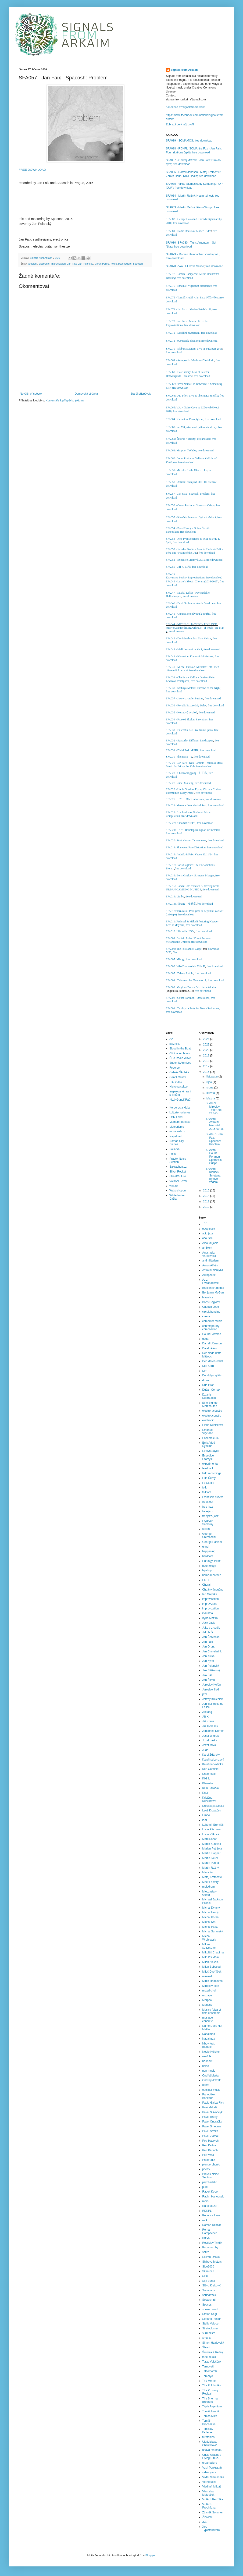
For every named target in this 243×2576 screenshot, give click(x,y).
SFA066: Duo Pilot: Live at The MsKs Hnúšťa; (192, 395)
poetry (206, 2169)
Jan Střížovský (211, 1670)
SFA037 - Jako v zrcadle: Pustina (184, 698)
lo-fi (204, 1820)
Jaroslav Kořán (211, 1684)
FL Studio (208, 1483)
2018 (206, 1061)
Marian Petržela (212, 1848)
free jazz (207, 1506)
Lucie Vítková (210, 1834)
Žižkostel (207, 2517)
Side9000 (208, 2266)
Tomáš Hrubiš (210, 2411)
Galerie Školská (179, 1072)
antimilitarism (210, 1260)
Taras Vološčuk (211, 2361)
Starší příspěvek (140, 393)
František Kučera (213, 1497)
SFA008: (184, 948)
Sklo (205, 2276)
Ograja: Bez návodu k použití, (194, 613)
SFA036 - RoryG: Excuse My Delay (186, 705)
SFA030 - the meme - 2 (179, 756)
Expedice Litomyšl (208, 1457)
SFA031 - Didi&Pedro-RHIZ (182, 750)
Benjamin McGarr (213, 1292)
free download (203, 140)
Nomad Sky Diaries (176, 1142)
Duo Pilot (208, 1385)
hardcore (207, 1556)
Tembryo (207, 2376)
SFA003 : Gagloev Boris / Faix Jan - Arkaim (191, 987)
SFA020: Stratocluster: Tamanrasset (186, 840)
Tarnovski (208, 2366)
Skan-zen (208, 2271)
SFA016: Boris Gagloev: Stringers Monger (190, 875)
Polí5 (172, 1153)
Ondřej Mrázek (211, 2080)
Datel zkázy (209, 1348)
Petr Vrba (208, 2155)
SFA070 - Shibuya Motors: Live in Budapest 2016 (194, 348)
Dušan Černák (211, 1389)
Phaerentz (208, 2159)
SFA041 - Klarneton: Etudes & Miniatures (189, 656)
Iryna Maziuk (210, 1618)
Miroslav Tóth (210, 1986)
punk (205, 2187)
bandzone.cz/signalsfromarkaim (185, 107)
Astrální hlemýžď (212, 1270)
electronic (44, 263)
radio (205, 2201)
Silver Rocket (177, 1171)
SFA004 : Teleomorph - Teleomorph (186, 980)
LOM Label (176, 1117)
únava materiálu (212, 2450)
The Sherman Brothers (210, 2400)
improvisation (58, 263)
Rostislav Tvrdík (212, 2242)
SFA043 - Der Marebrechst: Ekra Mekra (188, 638)
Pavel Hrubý (210, 2117)
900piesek (208, 1228)
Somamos (208, 2290)
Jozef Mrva (209, 1745)
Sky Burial (208, 2280)
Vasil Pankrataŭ (212, 2467)
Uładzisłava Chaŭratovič (209, 2443)
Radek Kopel (210, 2191)
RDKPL (207, 2210)
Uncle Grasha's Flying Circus (212, 2456)
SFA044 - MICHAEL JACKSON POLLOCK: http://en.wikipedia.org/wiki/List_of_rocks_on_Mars (195, 628)
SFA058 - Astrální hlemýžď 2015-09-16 (188, 482)
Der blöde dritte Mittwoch (212, 1354)
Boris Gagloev (211, 1302)
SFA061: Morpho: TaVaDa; (181, 450)
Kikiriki (206, 1778)
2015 (206, 1190)
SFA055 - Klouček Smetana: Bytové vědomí (191, 517)
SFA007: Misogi (175, 959)
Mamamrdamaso (179, 1121)
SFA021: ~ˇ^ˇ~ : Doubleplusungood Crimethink (193, 830)
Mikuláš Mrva (210, 1957)
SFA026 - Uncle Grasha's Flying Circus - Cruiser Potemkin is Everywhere (193, 791)
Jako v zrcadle (211, 1627)
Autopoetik (209, 1275)
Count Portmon (211, 1334)
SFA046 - (191, 603)
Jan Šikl (207, 1675)
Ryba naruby (210, 2247)
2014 (206, 1196)
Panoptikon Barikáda (209, 2096)
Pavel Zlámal (210, 2136)
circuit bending (211, 1311)
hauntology (209, 1565)
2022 (206, 1044)
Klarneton (208, 1783)
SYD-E (206, 2337)
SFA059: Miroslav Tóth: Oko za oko (186, 470)
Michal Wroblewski (209, 1938)
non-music (208, 2070)
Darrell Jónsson (212, 1343)
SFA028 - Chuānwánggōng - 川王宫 (186, 773)
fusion (206, 1529)
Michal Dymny (211, 1907)
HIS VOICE (176, 1082)
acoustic (207, 1238)
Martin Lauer (210, 1858)
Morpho (207, 2000)
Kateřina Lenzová (213, 1759)
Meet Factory (210, 1882)
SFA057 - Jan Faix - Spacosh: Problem (187, 493)
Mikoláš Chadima (213, 1952)
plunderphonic (211, 2164)
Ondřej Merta (210, 2075)
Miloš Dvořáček (212, 1971)
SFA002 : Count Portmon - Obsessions (187, 997)
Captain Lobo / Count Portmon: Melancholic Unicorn (189, 940)
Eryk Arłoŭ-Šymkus (209, 1444)
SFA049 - (171, 573)
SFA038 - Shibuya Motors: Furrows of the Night (193, 688)
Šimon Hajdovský (213, 2342)
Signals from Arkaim (184, 69)
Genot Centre (177, 1077)
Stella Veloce (210, 2323)
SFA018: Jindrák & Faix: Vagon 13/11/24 (189, 854)
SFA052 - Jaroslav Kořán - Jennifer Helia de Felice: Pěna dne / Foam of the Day (195, 551)
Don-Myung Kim (212, 1375)
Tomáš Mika (209, 2416)
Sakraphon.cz (177, 1166)
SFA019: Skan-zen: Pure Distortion (186, 847)
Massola (207, 1872)
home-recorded (211, 1575)
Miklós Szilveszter (209, 1946)
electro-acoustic (212, 1410)
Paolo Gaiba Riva (213, 2102)
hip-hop (207, 1570)
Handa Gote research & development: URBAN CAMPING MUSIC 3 (192, 887)
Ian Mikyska (209, 1594)
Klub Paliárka (210, 1788)
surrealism (208, 2333)
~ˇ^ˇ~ (205, 1224)
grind (205, 1546)
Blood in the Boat (180, 1048)
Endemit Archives (180, 1062)
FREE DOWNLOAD (32, 169)
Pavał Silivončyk (212, 2112)
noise (114, 263)
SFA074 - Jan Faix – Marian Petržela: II (188, 309)
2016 (206, 1072)
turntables (208, 2437)
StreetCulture (177, 1176)
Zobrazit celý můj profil (180, 124)
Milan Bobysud (211, 1966)
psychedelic (124, 263)
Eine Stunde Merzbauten (210, 1404)
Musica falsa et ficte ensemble (211, 2011)
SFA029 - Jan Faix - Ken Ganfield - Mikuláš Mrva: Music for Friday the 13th (194, 764)
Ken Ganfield (210, 1769)
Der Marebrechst (212, 1361)
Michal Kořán (210, 1917)
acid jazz (207, 1233)
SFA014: (171, 896)
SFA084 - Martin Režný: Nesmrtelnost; (190, 195)
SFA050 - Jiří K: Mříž (178, 566)
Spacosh (138, 263)
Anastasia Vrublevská (209, 1254)
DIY (204, 1370)
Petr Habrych (210, 2140)
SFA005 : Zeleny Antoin (179, 973)
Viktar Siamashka (213, 2477)
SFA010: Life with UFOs (180, 931)
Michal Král (209, 1922)
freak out (207, 1501)
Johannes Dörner (213, 1731)
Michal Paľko (210, 1926)
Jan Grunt (208, 1646)
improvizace (209, 1603)
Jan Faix (72, 263)
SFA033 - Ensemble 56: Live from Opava (189, 730)
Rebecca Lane (211, 2215)
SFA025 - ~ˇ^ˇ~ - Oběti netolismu (185, 799)
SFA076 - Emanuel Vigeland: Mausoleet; (189, 285)
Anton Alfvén (210, 1265)
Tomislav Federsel (207, 2430)
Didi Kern (208, 1366)
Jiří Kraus (208, 1721)
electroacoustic (211, 1415)
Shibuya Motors (212, 2261)
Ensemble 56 (210, 1438)
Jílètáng (207, 1712)
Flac (175, 952)
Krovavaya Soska (213, 1805)
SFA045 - (171, 613)
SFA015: (171, 886)
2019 (206, 1055)
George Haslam (212, 1542)
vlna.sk (173, 1185)
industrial (208, 1613)
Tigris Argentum (212, 2406)
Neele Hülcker (211, 2051)
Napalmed (175, 1136)
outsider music (211, 2089)
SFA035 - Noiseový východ (181, 712)
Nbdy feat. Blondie (208, 2045)
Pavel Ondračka (212, 2121)
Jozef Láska (209, 1740)
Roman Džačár (211, 2225)
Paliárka (174, 1149)
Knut (205, 1792)
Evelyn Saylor (210, 1451)
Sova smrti (209, 2299)
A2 (171, 1039)
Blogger (150, 2555)
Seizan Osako (211, 2257)
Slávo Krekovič (211, 2285)
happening (208, 1551)
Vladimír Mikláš (211, 2486)
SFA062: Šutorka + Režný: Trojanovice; (188, 438)
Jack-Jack (208, 1622)
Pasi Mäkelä (210, 2107)
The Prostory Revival (210, 2392)
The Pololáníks (211, 2385)
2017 (206, 1066)
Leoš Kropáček (211, 1810)
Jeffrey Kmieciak (212, 1699)
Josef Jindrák (210, 1735)
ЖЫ (204, 2521)
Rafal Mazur (210, 2205)
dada (205, 1338)
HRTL (206, 1580)
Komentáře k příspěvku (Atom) (65, 400)
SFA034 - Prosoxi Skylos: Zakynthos (186, 719)
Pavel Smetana (211, 2126)
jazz (204, 1694)
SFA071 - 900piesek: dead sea (183, 340)
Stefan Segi (209, 2314)
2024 (206, 1039)
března (211, 1098)
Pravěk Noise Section (177, 1160)
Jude (205, 1750)
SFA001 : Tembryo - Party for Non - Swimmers (192, 1008)
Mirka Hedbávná (212, 1981)
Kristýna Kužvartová (209, 1799)
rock (205, 2220)
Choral (206, 1584)
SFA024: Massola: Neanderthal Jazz (186, 805)
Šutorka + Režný (212, 2352)
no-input (207, 2061)
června (210, 1093)
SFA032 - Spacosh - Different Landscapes (189, 740)
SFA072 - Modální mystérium (183, 332)
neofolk (206, 2056)
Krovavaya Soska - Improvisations (185, 577)
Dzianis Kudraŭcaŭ (209, 1396)
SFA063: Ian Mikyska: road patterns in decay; (192, 427)
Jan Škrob (208, 1680)
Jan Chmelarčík (212, 1651)
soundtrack (209, 2295)
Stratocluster (210, 2328)
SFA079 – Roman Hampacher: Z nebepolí (192, 254)
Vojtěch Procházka (209, 2506)
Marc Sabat (209, 1839)
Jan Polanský (85, 263)
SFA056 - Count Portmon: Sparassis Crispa (190, 505)
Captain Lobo (210, 1306)
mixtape (207, 1995)
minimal (207, 1976)
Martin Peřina (101, 263)
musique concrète (207, 2019)
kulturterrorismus (179, 1112)
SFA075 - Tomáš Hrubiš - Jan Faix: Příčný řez (192, 297)
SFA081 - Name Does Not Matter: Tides (188, 231)
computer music (212, 1321)
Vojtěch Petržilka (212, 2499)
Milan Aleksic (210, 1962)
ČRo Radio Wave (180, 1058)
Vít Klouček (209, 2482)
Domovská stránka (86, 393)
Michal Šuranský (212, 1931)
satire (205, 2252)
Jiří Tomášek (210, 1726)
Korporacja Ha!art (180, 1107)
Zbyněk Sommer (212, 2512)
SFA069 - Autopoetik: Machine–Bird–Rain (190, 360)
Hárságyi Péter (211, 1561)
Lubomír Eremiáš (213, 1824)
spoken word (210, 2309)
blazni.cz (174, 1043)
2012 (206, 1206)
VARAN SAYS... (179, 1181)
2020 (206, 1050)
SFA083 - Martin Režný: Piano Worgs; (189, 207)
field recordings (211, 1473)
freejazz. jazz (210, 1516)
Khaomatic (209, 1773)
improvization (210, 1608)
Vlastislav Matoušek (208, 2493)
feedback (208, 1468)
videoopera (209, 2472)
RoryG (206, 2237)
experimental (210, 1463)
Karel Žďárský (211, 1754)
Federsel (174, 1067)
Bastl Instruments (213, 1288)
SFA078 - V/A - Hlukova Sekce (185, 266)
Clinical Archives (179, 1053)
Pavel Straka (210, 2131)
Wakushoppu (177, 1190)
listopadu (212, 1076)
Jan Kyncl (208, 1660)
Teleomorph (209, 2371)
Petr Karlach (210, 2150)
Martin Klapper (211, 1853)
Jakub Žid (208, 1632)
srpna (210, 1087)
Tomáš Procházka (209, 2422)
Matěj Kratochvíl (212, 1877)
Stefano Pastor (211, 2319)
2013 (206, 1201)
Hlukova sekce (178, 1086)
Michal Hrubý (210, 1912)
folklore (206, 1492)
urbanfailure (209, 2462)
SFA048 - (171, 581)
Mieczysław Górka (209, 1893)
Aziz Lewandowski (210, 1281)
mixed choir (209, 1990)
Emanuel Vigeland (207, 1431)
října (209, 1082)
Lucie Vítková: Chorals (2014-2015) (197, 581)
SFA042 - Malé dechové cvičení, (184, 649)
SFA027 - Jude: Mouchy (179, 783)
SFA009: (171, 938)
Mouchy (207, 2004)
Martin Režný (210, 1867)
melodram (208, 1886)
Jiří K (205, 1716)
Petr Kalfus (209, 2145)
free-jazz (207, 1511)
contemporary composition (210, 1327)
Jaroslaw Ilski (210, 1689)
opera (206, 2085)
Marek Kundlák (211, 1844)
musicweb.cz (177, 1131)
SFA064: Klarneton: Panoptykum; (185, 419)
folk (204, 1487)
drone (206, 1380)
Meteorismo (176, 1126)
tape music (209, 2357)
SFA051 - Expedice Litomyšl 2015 (185, 559)
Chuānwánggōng (213, 1589)
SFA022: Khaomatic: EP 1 (181, 823)
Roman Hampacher (209, 2231)
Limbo (180, 896)
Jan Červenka (211, 1637)
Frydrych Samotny (207, 1522)
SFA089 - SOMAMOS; (180, 140)
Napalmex (208, 2038)
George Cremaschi (209, 1535)
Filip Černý (209, 1478)
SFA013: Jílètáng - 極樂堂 (181, 903)
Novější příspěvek (31, 393)
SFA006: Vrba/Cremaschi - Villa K (185, 966)
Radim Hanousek (213, 2196)
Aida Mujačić (210, 1243)
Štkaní (206, 2347)
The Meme (209, 2380)
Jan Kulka (208, 1656)
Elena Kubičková (212, 1425)
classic (206, 1316)
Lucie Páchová (211, 1829)
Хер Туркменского (211, 2528)
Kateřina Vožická (212, 1764)
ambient (32, 263)
